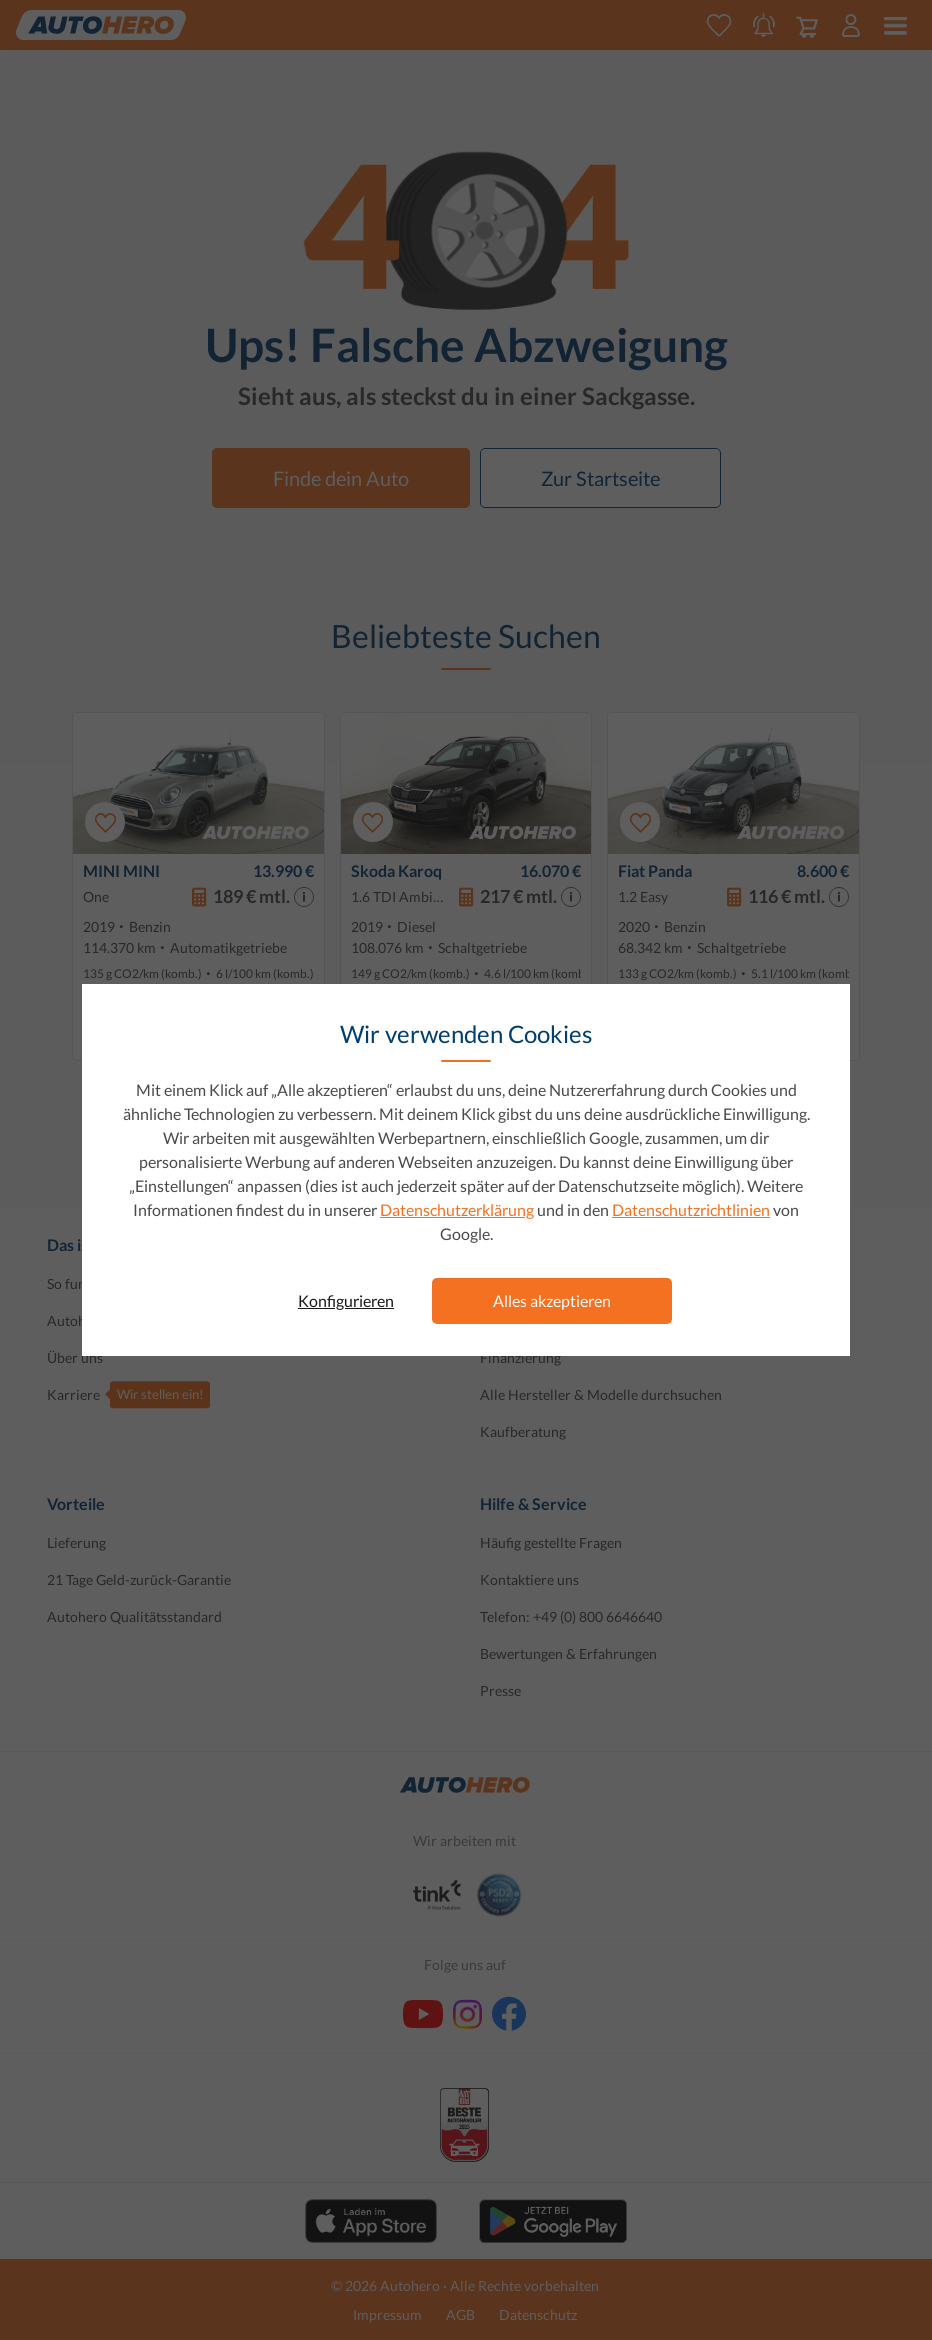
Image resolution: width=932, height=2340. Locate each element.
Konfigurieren (346, 1300)
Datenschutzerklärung (457, 1209)
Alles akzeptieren (552, 1300)
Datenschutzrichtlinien (691, 1209)
